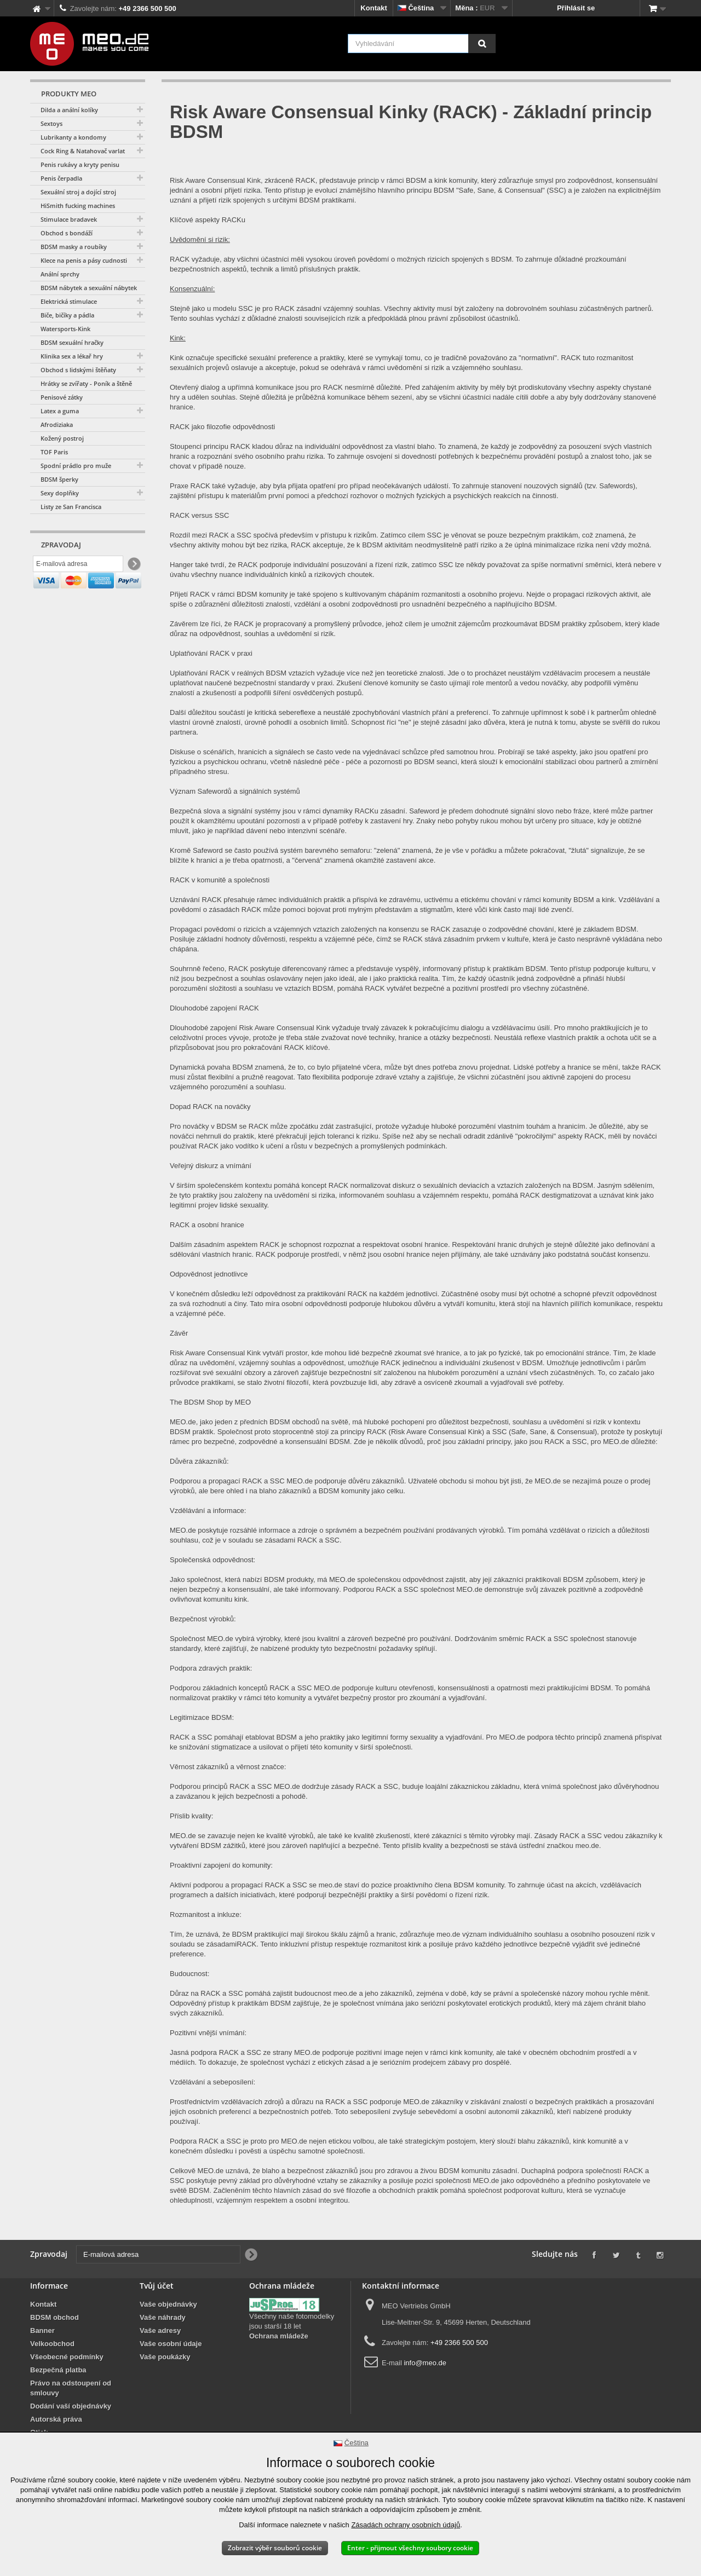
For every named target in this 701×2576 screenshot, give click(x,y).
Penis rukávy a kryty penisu (80, 164)
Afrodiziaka (57, 424)
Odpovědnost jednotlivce (209, 1274)
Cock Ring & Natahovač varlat (83, 151)
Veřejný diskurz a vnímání (210, 1166)
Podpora (183, 2141)
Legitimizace (189, 1717)
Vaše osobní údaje (171, 2344)
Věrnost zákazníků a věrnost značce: (228, 1767)
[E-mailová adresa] (78, 565)
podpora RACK (214, 2052)
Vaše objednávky (168, 2304)
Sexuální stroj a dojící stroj (78, 192)
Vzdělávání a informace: (208, 1510)
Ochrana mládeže (278, 2336)
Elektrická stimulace (69, 301)
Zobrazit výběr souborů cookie (275, 2547)
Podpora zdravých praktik (210, 1668)
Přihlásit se (576, 8)
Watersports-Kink (65, 329)
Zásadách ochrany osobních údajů (405, 2525)
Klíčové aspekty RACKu (207, 220)
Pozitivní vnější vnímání (207, 2033)
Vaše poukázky (165, 2357)
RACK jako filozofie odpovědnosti (222, 427)
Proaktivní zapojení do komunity (220, 1865)
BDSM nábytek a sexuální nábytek (89, 288)
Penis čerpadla (61, 178)
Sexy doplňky (60, 493)
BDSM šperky (59, 479)
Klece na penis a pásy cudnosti (84, 260)
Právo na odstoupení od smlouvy (70, 2388)
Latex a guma (60, 411)
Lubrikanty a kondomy (73, 137)
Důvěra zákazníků (198, 1461)
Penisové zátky (62, 397)
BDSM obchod (54, 2317)
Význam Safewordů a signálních (221, 791)
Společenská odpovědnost (212, 1560)
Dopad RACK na (196, 1106)
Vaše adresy (160, 2330)
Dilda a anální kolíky (69, 110)
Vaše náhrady (163, 2317)
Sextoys (51, 123)
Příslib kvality (190, 1816)
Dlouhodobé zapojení (203, 1008)
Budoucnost (189, 1973)
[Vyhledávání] (482, 43)
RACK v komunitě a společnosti (219, 880)
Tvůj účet (157, 2285)
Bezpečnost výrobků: (203, 1619)
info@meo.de (425, 2363)
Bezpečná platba (58, 2370)
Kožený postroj (62, 438)
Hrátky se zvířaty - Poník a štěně (86, 383)
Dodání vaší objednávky (70, 2406)
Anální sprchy (60, 274)
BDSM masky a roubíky (74, 246)
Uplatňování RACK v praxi (211, 653)
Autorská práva (56, 2419)
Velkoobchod (52, 2344)
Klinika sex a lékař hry (72, 356)
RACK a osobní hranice (207, 1225)
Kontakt (373, 8)
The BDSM (187, 1402)
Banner (42, 2330)
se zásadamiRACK (226, 1944)
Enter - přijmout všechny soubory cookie (410, 2547)
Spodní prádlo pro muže (76, 465)
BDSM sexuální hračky (72, 342)
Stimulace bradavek (69, 219)
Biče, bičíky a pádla (67, 315)
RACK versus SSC (199, 515)
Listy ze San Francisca (71, 507)
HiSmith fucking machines (78, 205)
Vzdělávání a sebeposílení (212, 2082)
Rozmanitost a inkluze (204, 1914)
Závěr (179, 1333)
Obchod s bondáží (67, 233)
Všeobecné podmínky (67, 2357)
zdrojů (273, 2102)
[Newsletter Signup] (133, 566)
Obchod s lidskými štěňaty (78, 370)
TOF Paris (54, 452)
